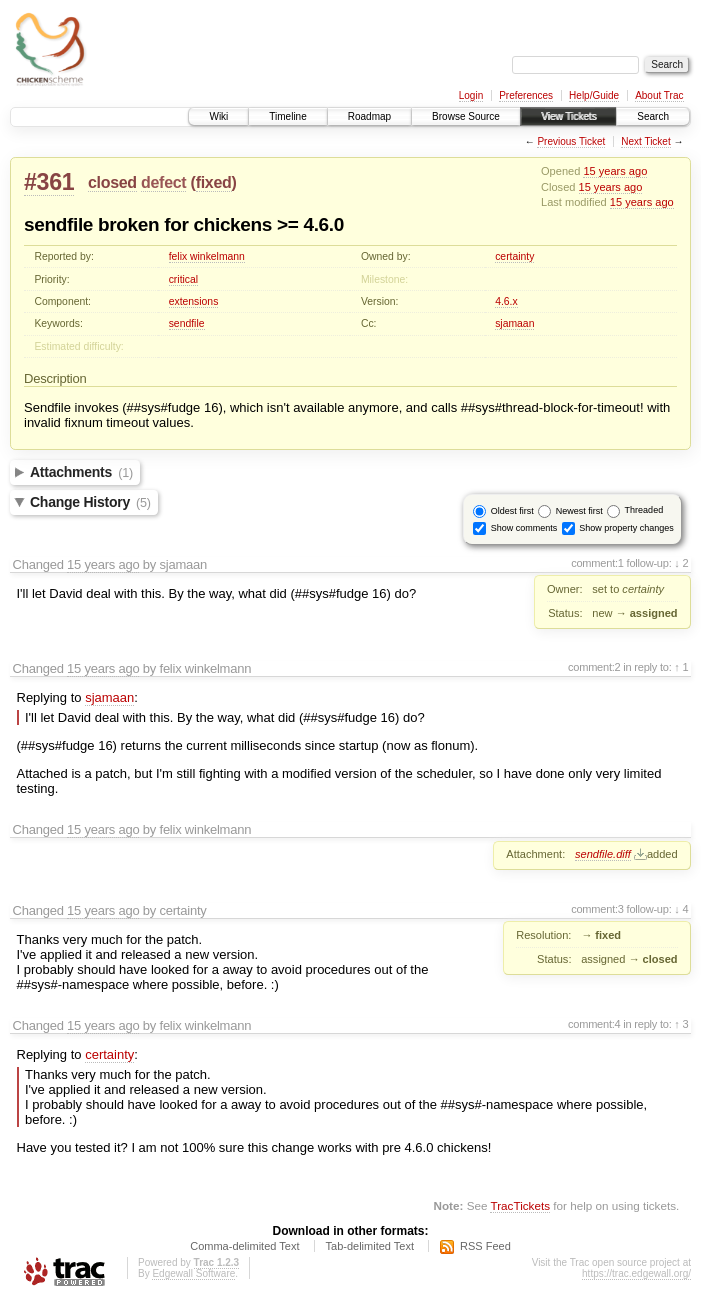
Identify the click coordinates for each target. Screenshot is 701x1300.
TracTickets (520, 1205)
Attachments (81, 472)
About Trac (659, 95)
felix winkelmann (207, 256)
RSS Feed (485, 1246)
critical (183, 279)
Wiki (218, 116)
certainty (514, 256)
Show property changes (626, 527)
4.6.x (506, 301)
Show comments (524, 527)
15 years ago (615, 171)
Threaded (644, 510)
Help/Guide (594, 95)
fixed (214, 182)
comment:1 (597, 563)
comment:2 (594, 667)
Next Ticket (645, 141)
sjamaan (514, 323)
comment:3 (597, 909)
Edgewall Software (193, 1273)
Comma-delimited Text (244, 1246)
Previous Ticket (571, 141)
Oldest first (512, 510)
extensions (194, 301)
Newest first (579, 510)
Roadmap (369, 116)
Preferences (526, 95)
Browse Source (466, 116)
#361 (49, 182)
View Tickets (568, 116)
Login (471, 95)
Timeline (287, 116)
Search (653, 116)
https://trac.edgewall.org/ (636, 1273)
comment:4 (594, 1024)
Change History (90, 502)
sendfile (187, 323)
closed (112, 182)
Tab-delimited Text (370, 1246)
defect (163, 182)
